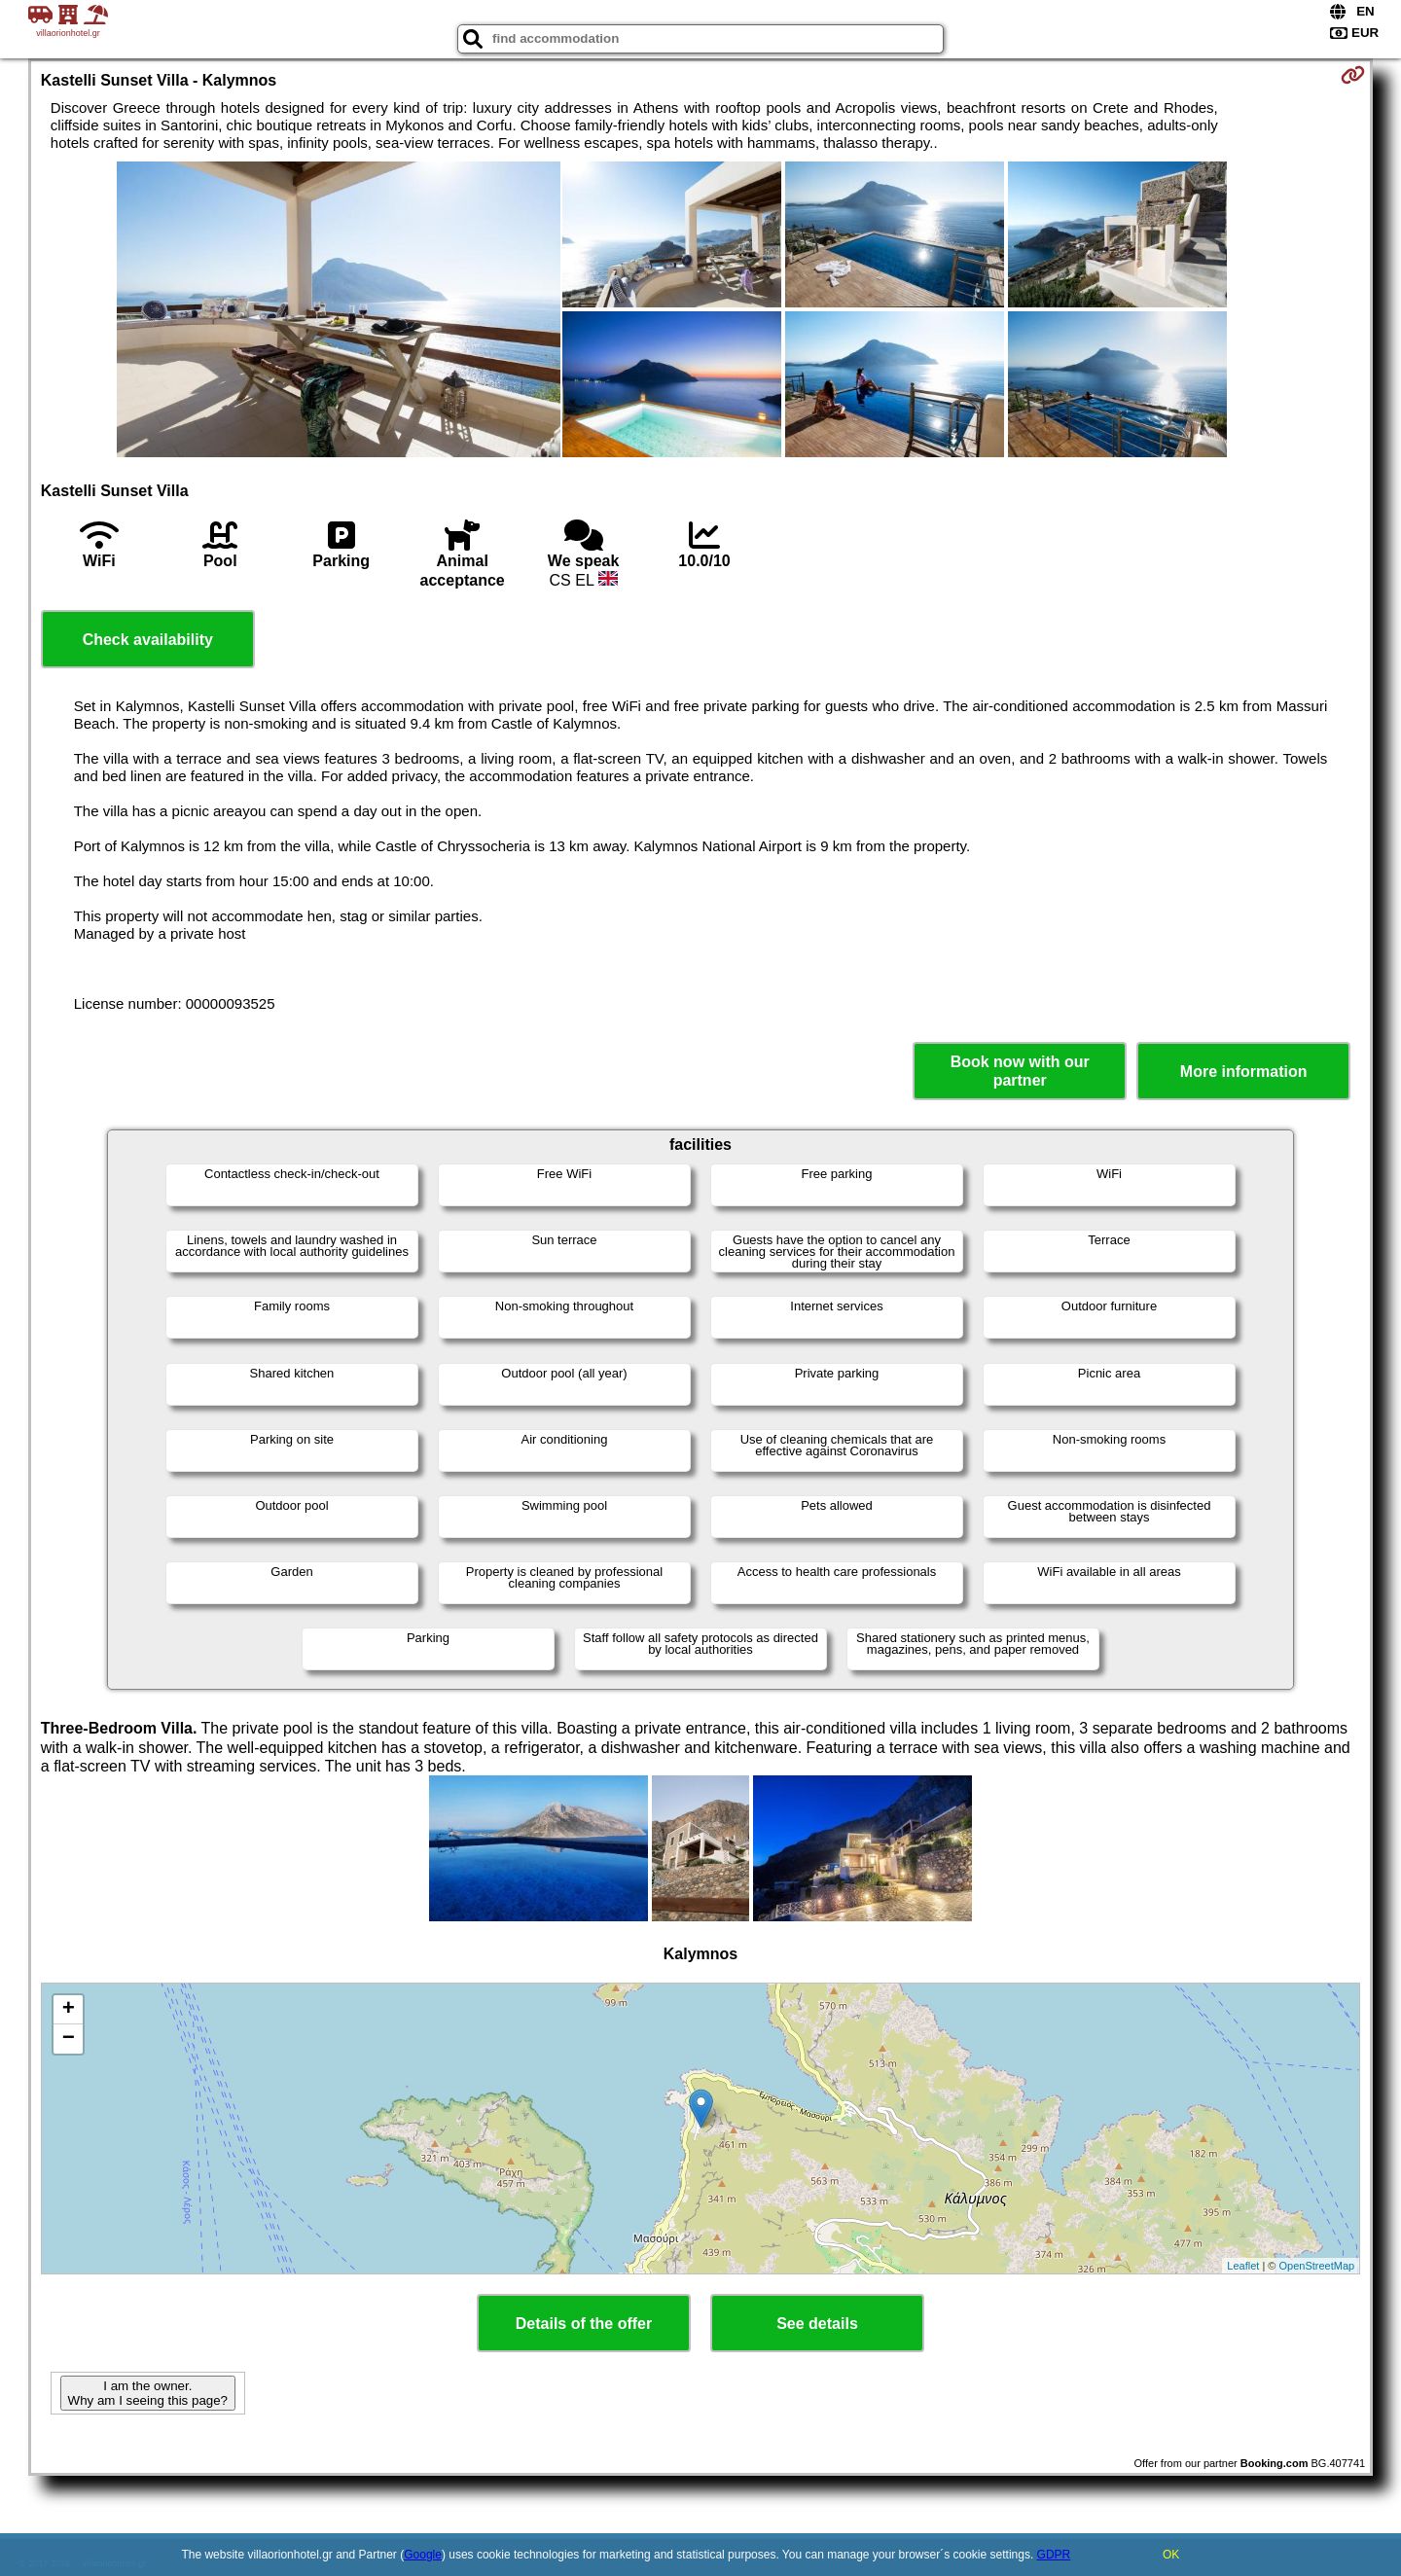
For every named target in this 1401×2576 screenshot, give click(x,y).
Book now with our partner (1020, 1071)
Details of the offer (584, 2323)
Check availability (148, 639)
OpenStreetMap (1317, 2266)
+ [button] (68, 2009)
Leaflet (1243, 2266)
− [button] (68, 2039)
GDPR (1054, 2554)
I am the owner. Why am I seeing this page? (148, 2393)
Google (423, 2554)
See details (817, 2323)
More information (1244, 1071)
